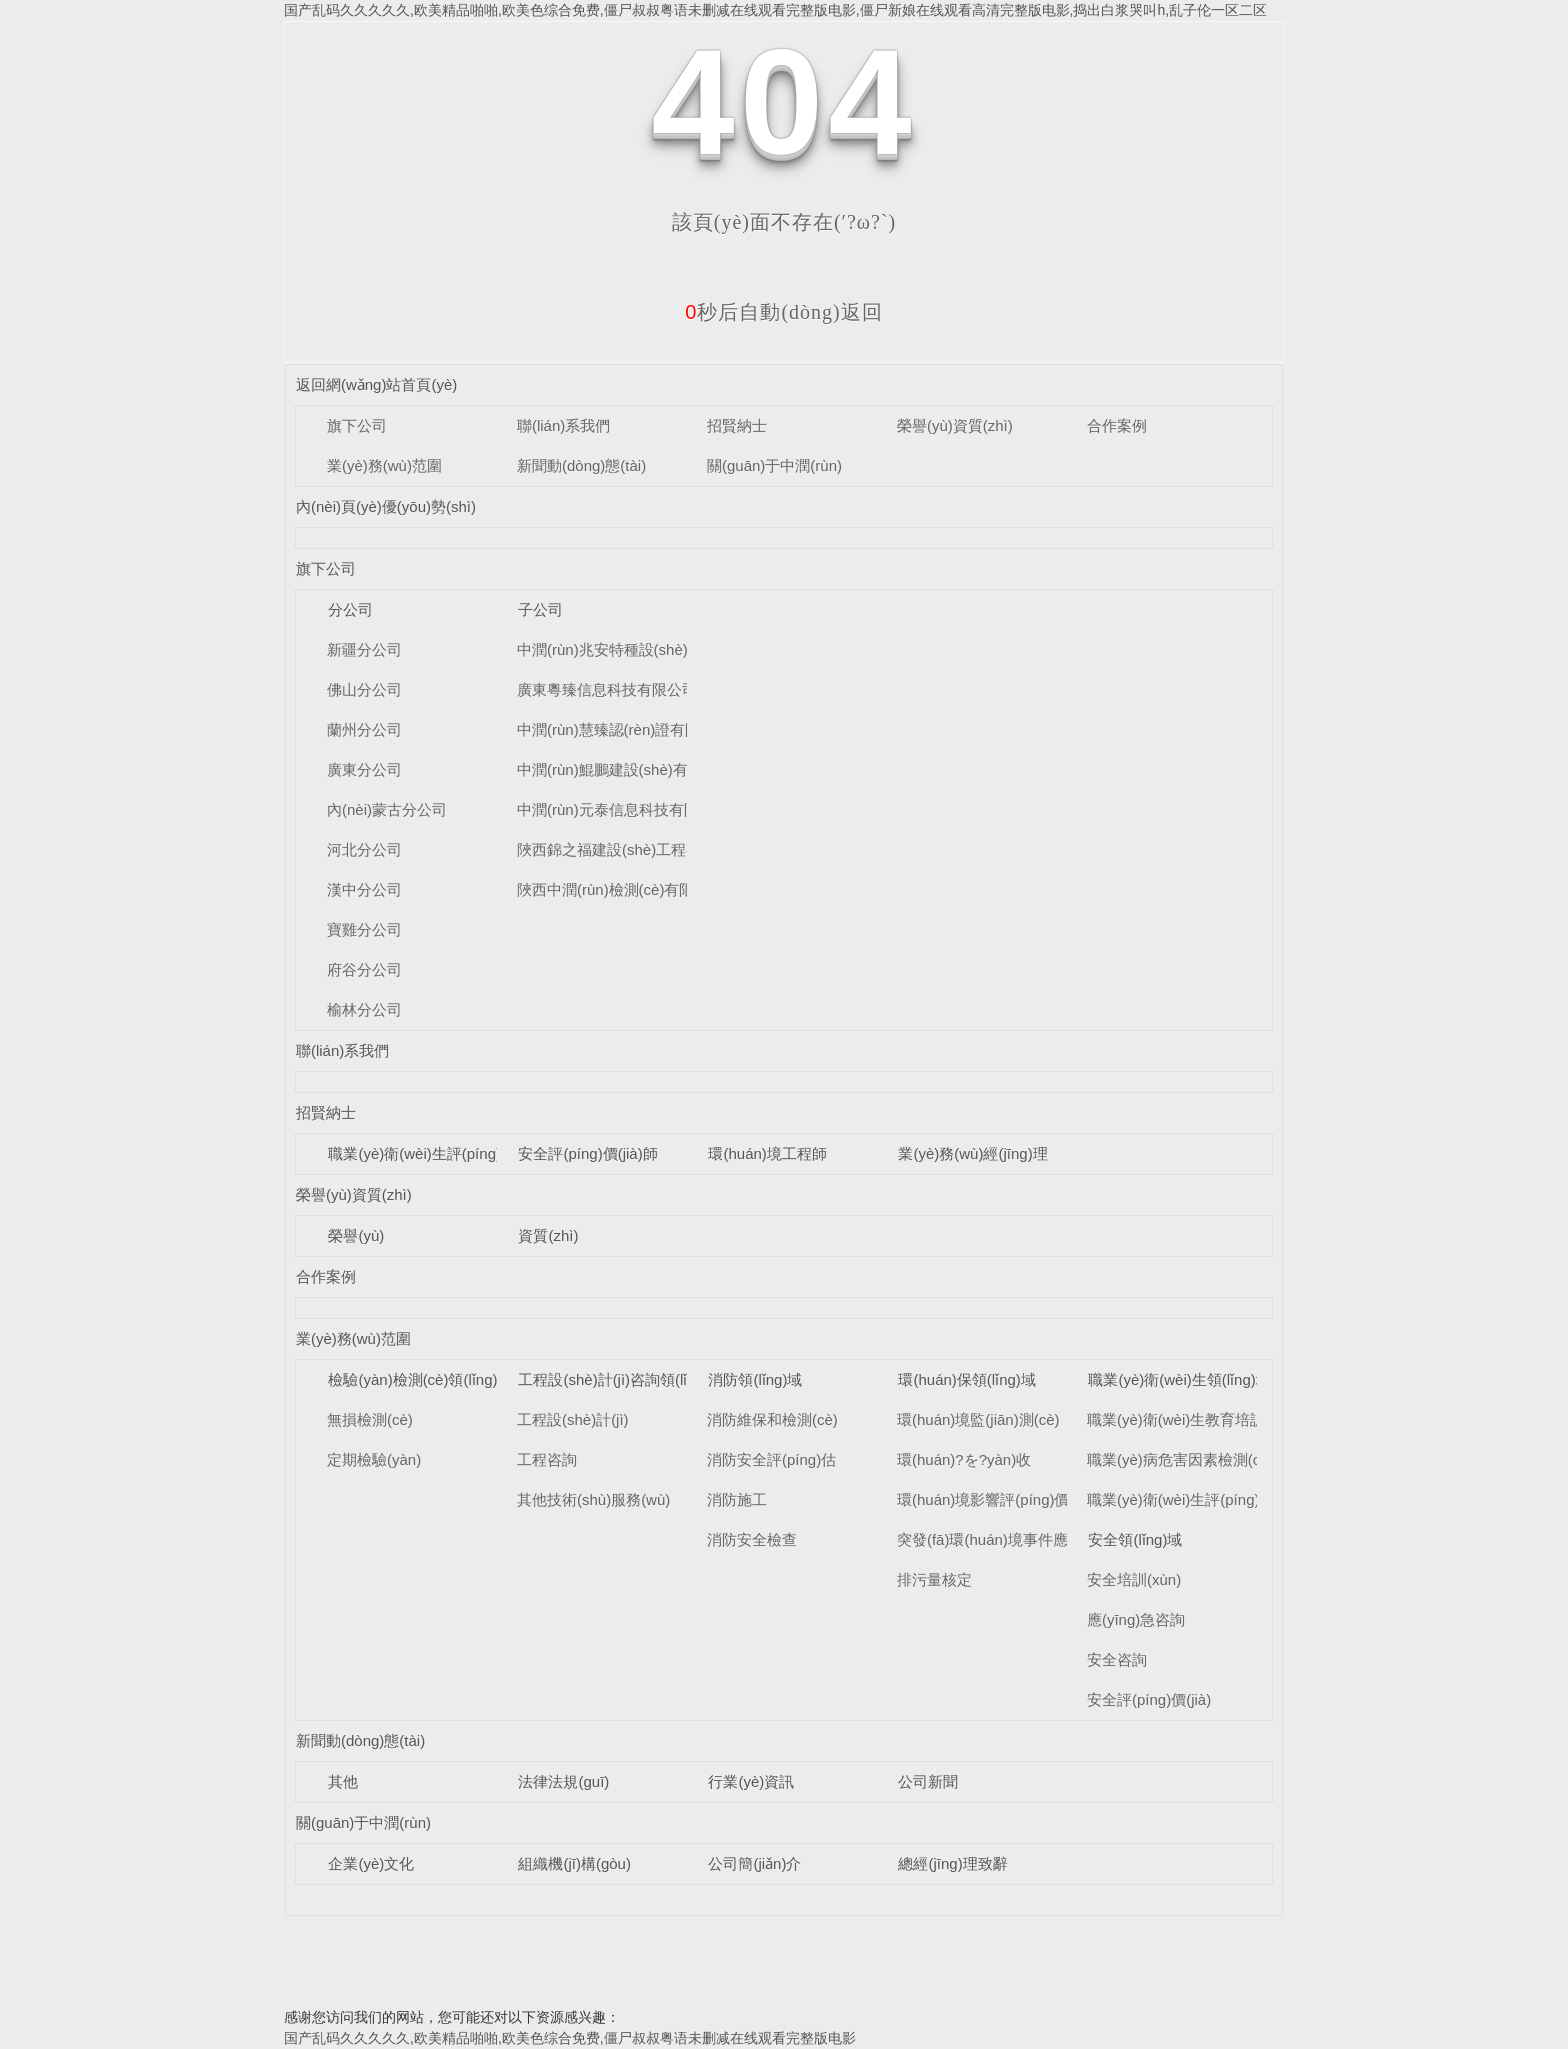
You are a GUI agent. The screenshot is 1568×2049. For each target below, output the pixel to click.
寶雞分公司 (364, 929)
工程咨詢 (547, 1459)
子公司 (540, 609)
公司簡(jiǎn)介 (754, 1863)
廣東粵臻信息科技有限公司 (607, 689)
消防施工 (737, 1499)
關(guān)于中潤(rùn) (774, 465)
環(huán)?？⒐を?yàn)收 (964, 1459)
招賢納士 (737, 425)
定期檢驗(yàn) (374, 1459)
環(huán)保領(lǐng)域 (966, 1379)
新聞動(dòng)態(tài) (581, 465)
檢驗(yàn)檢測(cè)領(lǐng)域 (420, 1379)
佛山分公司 (364, 689)
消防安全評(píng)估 (771, 1459)
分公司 (350, 609)
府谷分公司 (364, 969)
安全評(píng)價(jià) (1149, 1699)
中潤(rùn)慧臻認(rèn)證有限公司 (623, 729)
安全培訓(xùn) (1134, 1579)
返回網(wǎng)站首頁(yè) (376, 384)
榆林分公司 (364, 1009)
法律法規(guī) (563, 1781)
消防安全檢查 (752, 1539)
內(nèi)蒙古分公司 (387, 809)
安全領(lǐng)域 (1135, 1539)
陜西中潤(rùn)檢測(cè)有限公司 (621, 889)
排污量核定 (934, 1579)
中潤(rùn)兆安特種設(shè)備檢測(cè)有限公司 (668, 649)
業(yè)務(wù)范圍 (384, 465)
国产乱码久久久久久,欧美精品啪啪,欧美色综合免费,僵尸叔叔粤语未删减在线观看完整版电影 (570, 2038)
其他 (343, 1781)
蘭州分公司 (364, 729)
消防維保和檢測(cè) (772, 1419)
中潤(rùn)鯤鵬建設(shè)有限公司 (625, 769)
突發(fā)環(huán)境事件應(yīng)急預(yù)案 (1037, 1539)
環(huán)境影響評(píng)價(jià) (996, 1499)
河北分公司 (364, 849)
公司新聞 (928, 1781)
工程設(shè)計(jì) (573, 1419)
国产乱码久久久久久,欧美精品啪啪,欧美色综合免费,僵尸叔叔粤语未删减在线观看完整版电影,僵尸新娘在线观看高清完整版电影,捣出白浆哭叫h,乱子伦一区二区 (775, 10)
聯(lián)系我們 (563, 425)
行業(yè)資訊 (751, 1781)
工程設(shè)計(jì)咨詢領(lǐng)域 (621, 1379)
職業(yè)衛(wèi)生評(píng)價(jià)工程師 (457, 1153)
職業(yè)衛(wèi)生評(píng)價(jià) (1193, 1499)
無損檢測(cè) (370, 1419)
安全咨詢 (1117, 1659)
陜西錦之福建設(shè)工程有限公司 (631, 849)
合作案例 (1117, 425)
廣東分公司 (364, 769)
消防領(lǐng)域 (755, 1379)
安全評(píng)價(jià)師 (587, 1153)
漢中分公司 (364, 889)
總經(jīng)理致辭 (952, 1863)
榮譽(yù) (356, 1235)
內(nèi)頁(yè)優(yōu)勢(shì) (386, 506)
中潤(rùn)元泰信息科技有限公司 (623, 809)
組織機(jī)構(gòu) (574, 1863)
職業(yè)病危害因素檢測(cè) (1180, 1459)
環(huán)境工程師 (767, 1153)
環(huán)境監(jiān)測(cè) (978, 1419)
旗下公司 (357, 425)
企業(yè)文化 (371, 1863)
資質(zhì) (548, 1235)
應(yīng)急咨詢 (1136, 1619)
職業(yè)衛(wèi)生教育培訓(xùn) (1193, 1419)
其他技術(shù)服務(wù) (593, 1499)
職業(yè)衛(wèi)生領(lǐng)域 (1179, 1379)
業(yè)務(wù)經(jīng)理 (972, 1153)
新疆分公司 (364, 649)
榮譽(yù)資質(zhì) (955, 425)
